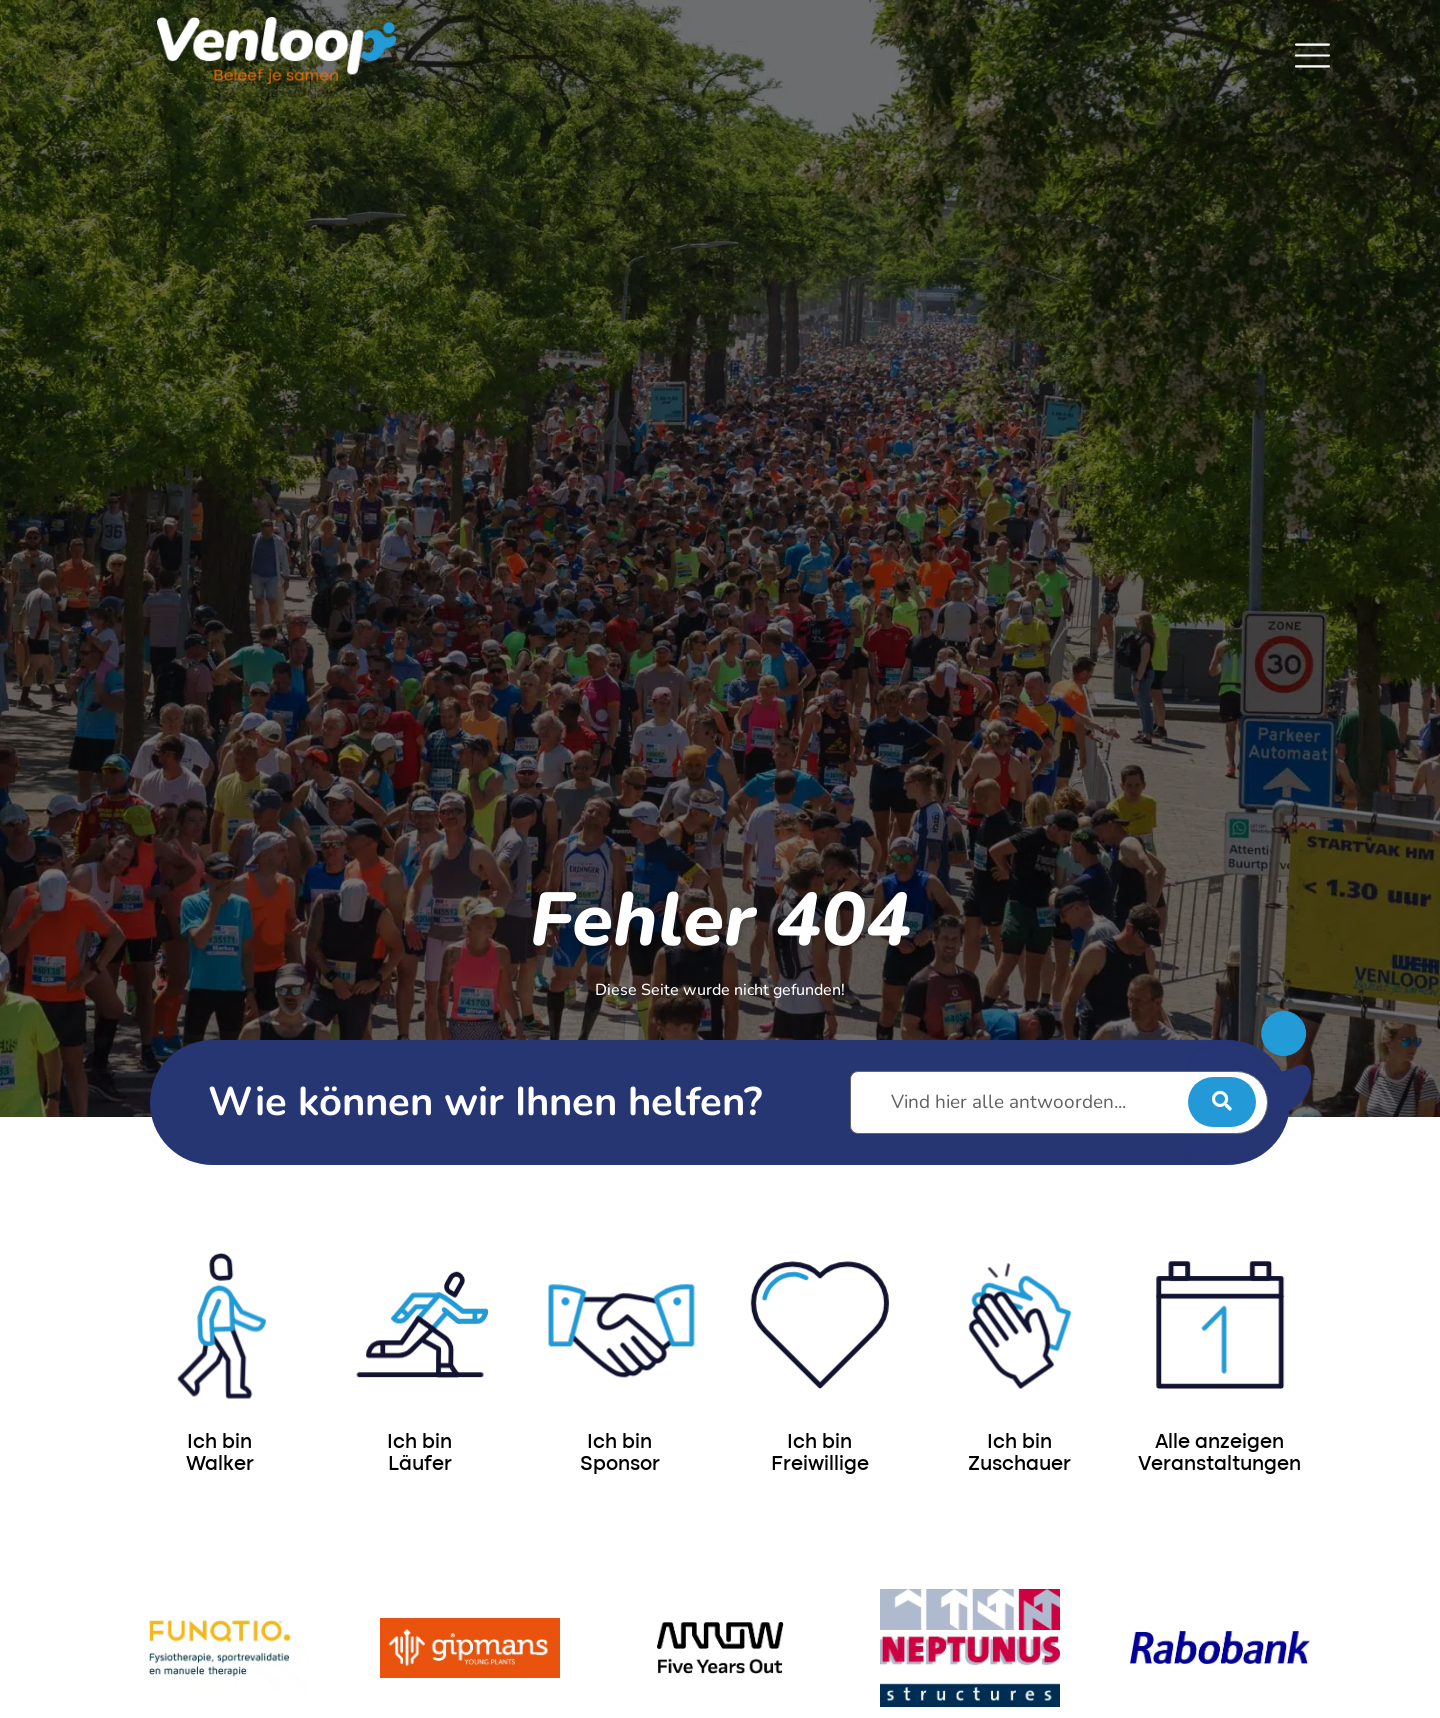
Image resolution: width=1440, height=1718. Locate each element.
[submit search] (1222, 1102)
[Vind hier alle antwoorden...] (1059, 1102)
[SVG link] (1312, 55)
